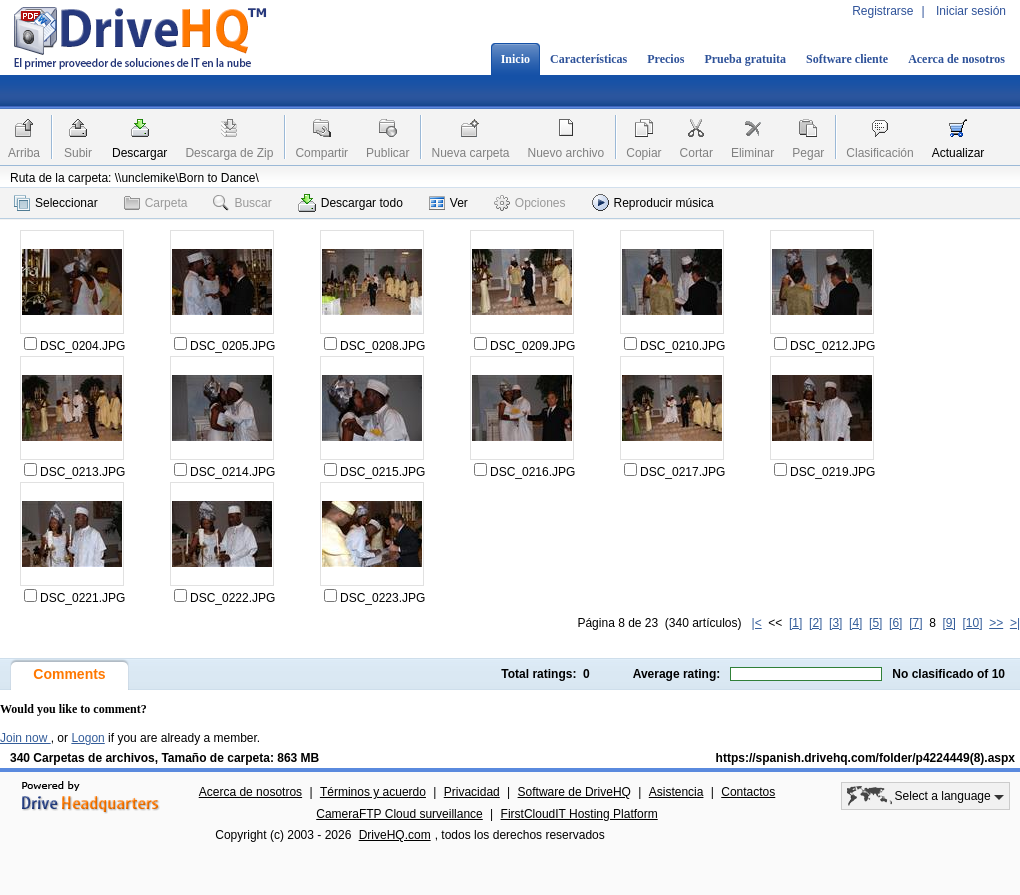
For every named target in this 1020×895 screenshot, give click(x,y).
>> (996, 623)
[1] (795, 623)
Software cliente (847, 59)
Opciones (530, 203)
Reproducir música (653, 202)
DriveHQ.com (395, 835)
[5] (875, 623)
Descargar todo (350, 203)
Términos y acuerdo (373, 792)
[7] (915, 623)
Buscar (242, 203)
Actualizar (958, 153)
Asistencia (676, 792)
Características (588, 59)
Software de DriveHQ (574, 792)
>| (1015, 623)
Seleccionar (56, 203)
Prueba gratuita (745, 59)
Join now (25, 738)
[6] (895, 623)
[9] (948, 623)
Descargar (139, 153)
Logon (87, 738)
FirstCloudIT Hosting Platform (579, 814)
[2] (815, 623)
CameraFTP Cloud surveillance (399, 814)
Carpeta (156, 203)
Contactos (748, 792)
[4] (855, 623)
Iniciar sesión (971, 11)
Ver (448, 203)
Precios (665, 59)
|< (757, 623)
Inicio (515, 59)
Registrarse (882, 11)
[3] (835, 623)
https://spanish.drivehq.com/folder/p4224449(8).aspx (865, 758)
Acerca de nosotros (956, 59)
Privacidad (472, 792)
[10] (973, 623)
